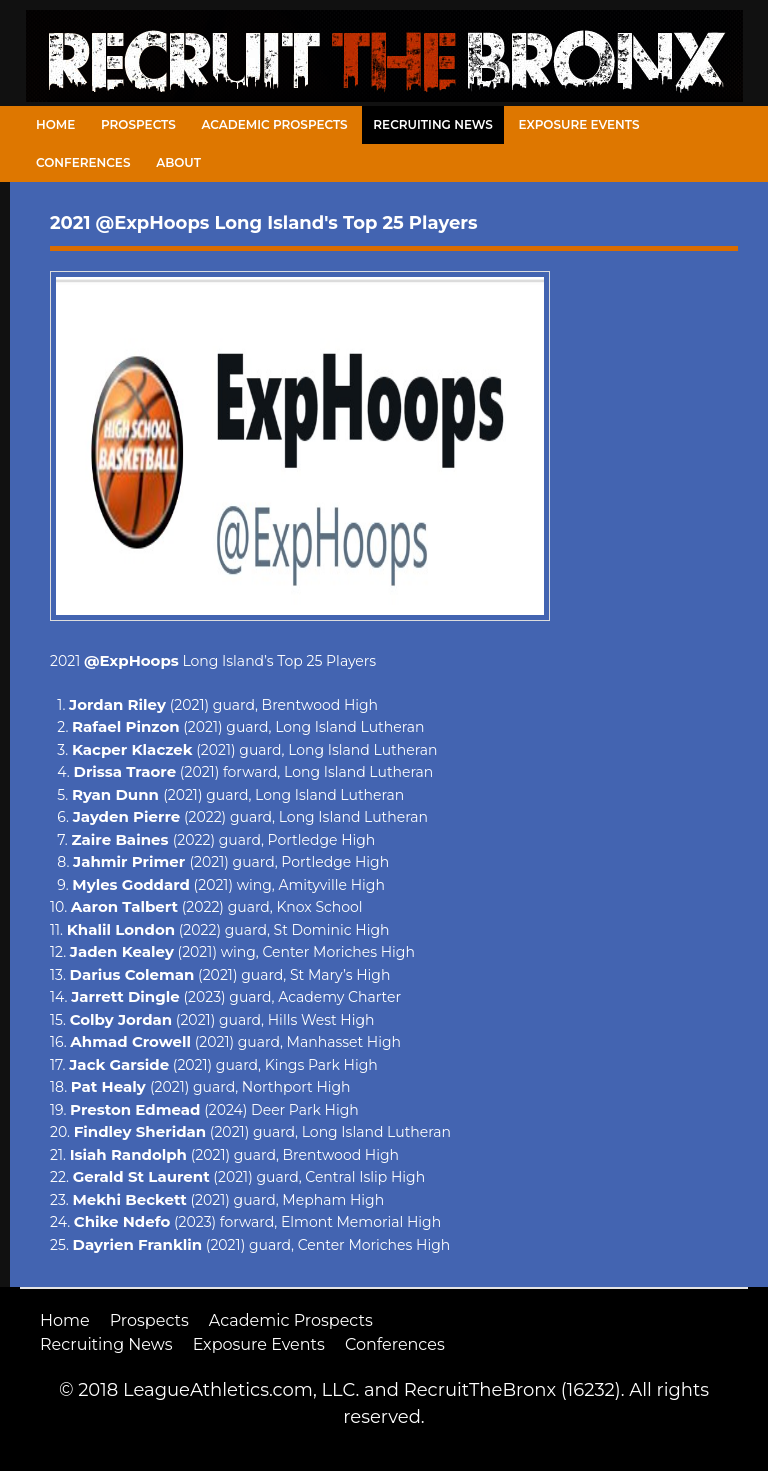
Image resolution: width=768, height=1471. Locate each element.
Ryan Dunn (117, 794)
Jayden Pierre (127, 816)
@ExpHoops (131, 660)
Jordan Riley (117, 704)
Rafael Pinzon (126, 726)
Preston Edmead (135, 1109)
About (178, 162)
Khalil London (121, 929)
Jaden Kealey (122, 951)
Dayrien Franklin (138, 1244)
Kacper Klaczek (132, 749)
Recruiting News (433, 124)
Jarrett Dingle (125, 996)
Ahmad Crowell (130, 1041)
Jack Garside (119, 1064)
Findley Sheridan (140, 1131)
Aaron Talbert (124, 906)
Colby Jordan (121, 1019)
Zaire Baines (121, 839)
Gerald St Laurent (141, 1176)
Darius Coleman (132, 974)
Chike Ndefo (122, 1221)
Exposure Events (579, 124)
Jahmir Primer (131, 861)
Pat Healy (110, 1086)
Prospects (138, 124)
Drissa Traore (125, 771)
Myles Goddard (131, 884)
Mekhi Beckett (129, 1199)
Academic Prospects (274, 124)
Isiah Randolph (128, 1154)
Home (55, 124)
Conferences (83, 162)
